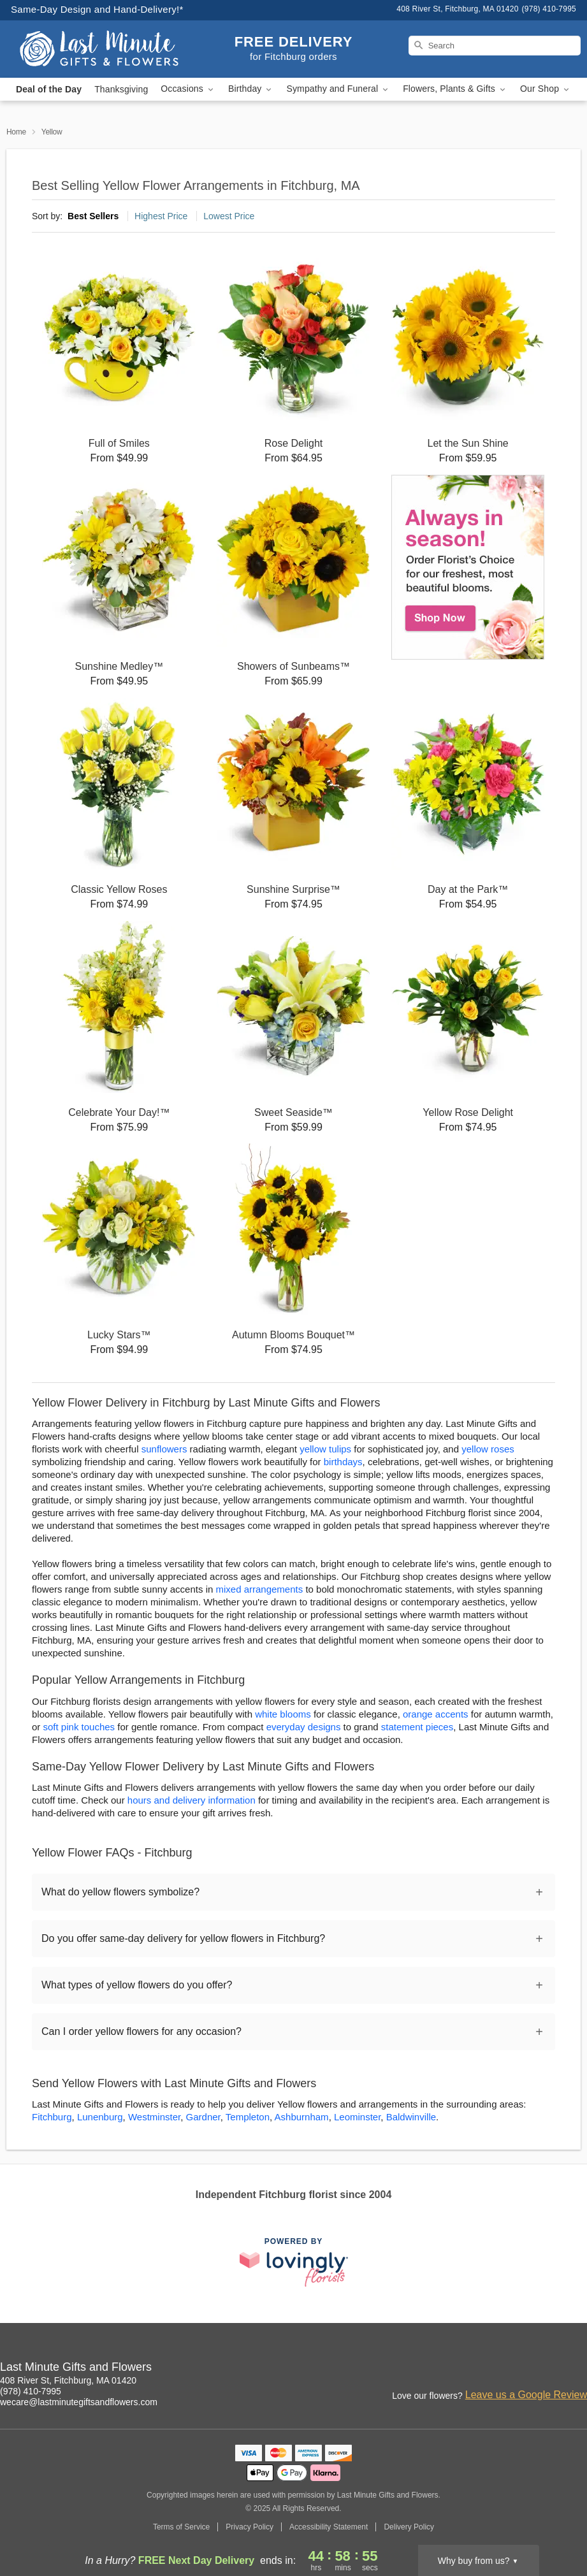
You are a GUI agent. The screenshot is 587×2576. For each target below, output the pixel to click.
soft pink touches (79, 1726)
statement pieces (417, 1726)
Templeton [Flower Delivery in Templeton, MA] (248, 2116)
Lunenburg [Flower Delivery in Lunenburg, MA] (100, 2116)
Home (16, 131)
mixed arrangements (259, 1589)
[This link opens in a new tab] (293, 2262)
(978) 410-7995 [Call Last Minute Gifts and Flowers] (30, 2391)
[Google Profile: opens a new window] (550, 2369)
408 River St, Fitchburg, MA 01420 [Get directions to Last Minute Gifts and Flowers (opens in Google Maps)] (68, 2380)
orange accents (435, 1714)
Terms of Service (181, 2527)
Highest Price (160, 216)
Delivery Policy (409, 2527)
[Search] (495, 45)
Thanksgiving (121, 89)
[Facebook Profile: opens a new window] (522, 2369)
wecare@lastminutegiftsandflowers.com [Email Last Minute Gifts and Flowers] (78, 2402)
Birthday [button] (251, 88)
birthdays (343, 1461)
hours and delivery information (191, 1800)
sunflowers (164, 1449)
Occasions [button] (188, 88)
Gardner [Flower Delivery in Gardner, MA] (203, 2116)
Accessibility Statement (328, 2527)
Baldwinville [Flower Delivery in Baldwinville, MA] (411, 2116)
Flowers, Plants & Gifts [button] (455, 88)
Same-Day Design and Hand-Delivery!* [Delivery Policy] (97, 9)
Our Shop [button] (545, 88)
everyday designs (303, 1726)
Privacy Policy (249, 2527)
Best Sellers (93, 216)
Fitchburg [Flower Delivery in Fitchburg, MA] (52, 2116)
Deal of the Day (49, 89)
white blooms (283, 1714)
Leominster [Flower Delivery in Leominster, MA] (357, 2116)
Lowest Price (228, 216)
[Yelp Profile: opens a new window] (578, 2369)
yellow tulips (325, 1449)
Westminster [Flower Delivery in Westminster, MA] (154, 2116)
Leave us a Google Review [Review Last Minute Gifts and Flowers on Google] (526, 2394)
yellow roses (487, 1449)
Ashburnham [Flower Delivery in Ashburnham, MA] (302, 2116)
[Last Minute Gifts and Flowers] (98, 49)
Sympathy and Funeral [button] (338, 88)
